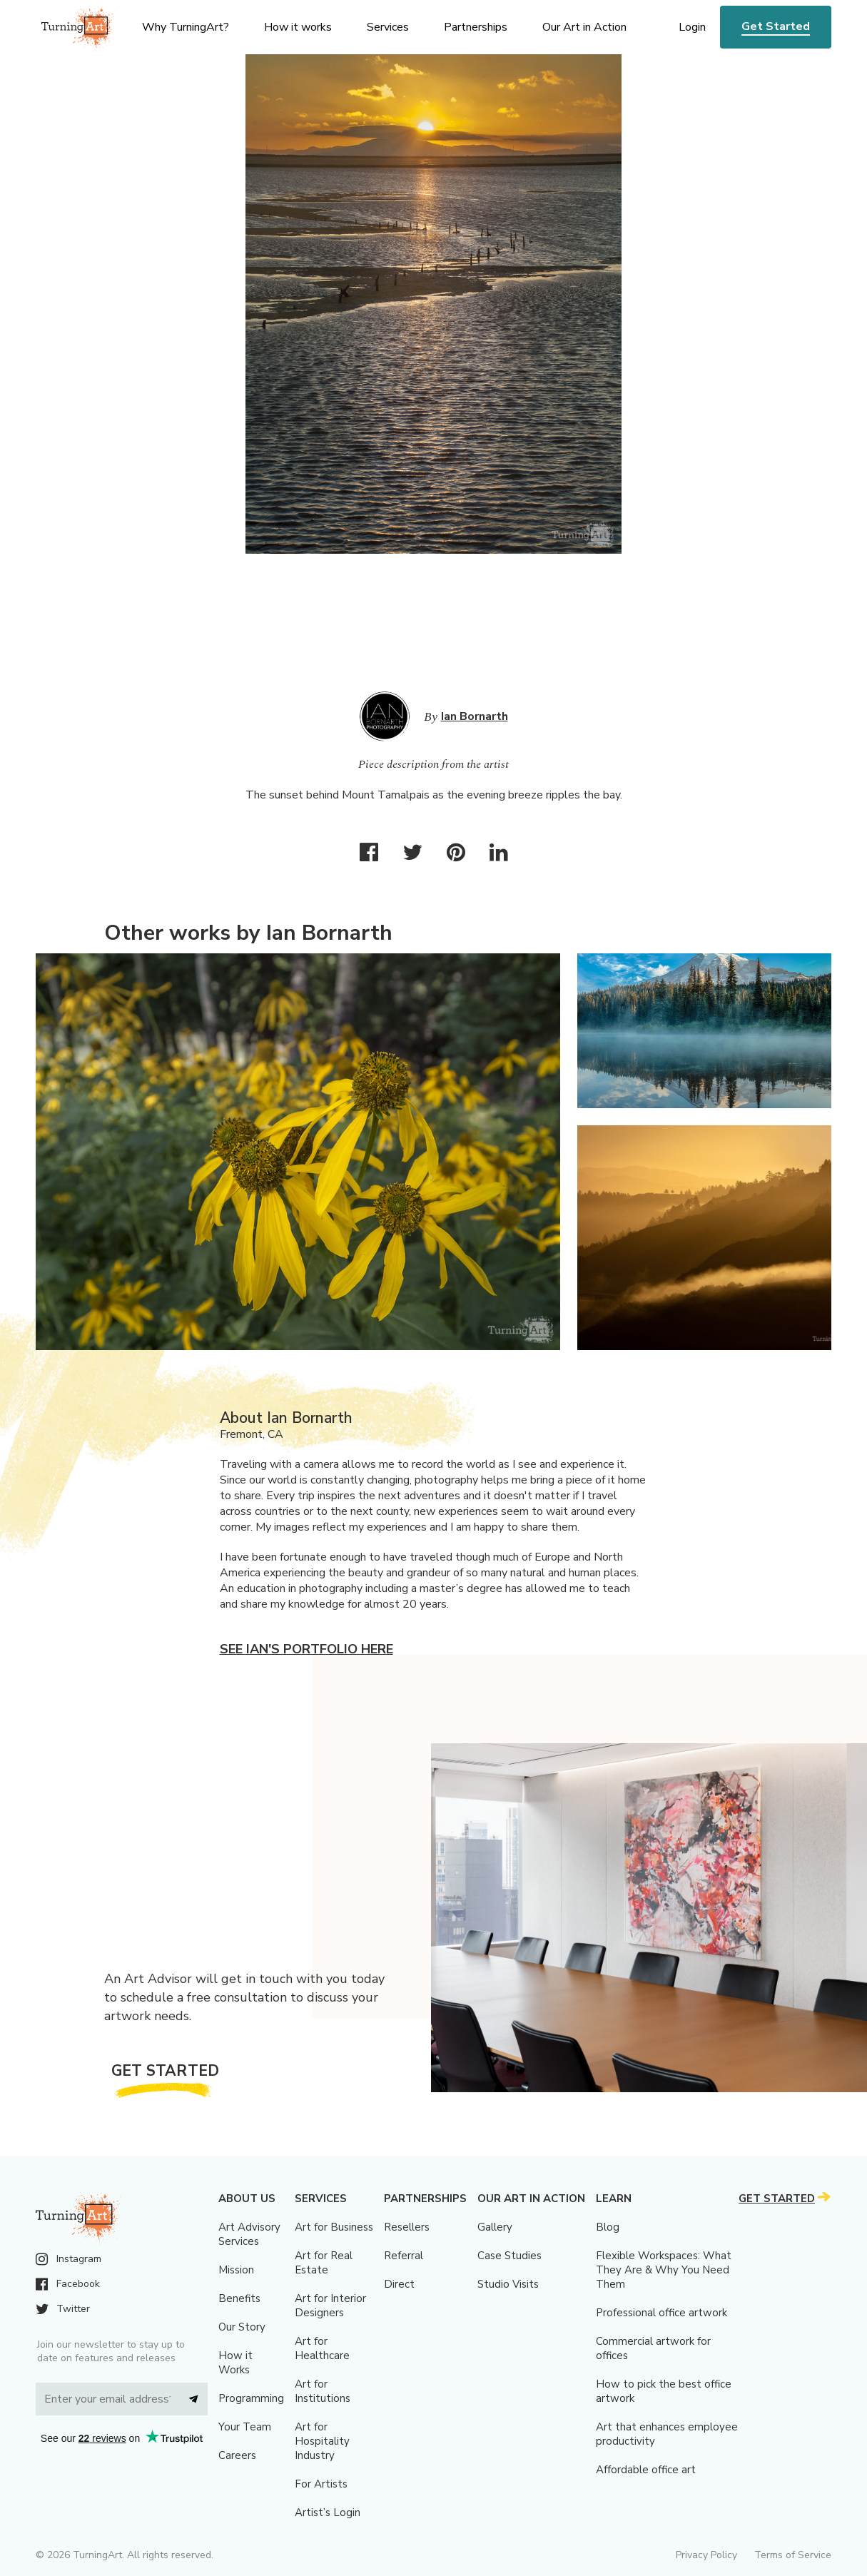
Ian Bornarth (474, 716)
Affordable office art (646, 2470)
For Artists (321, 2484)
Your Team (244, 2427)
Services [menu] (388, 27)
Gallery (494, 2227)
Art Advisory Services (249, 2234)
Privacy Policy (706, 2555)
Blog (607, 2227)
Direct (399, 2284)
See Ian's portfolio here (306, 1649)
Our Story (241, 2327)
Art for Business (334, 2227)
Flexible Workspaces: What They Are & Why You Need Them (663, 2269)
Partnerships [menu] (475, 27)
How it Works (235, 2362)
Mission (236, 2270)
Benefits (239, 2298)
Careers (237, 2455)
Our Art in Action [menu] (584, 27)
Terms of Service (792, 2555)
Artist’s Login (327, 2512)
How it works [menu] (298, 27)
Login (692, 27)
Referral (403, 2255)
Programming (251, 2398)
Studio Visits (508, 2284)
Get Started (775, 26)
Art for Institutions (322, 2391)
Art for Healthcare (322, 2348)
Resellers (407, 2227)
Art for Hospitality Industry (322, 2441)
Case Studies (509, 2255)
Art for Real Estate (324, 2262)
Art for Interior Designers (330, 2305)
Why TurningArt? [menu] (185, 27)
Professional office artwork (661, 2313)
